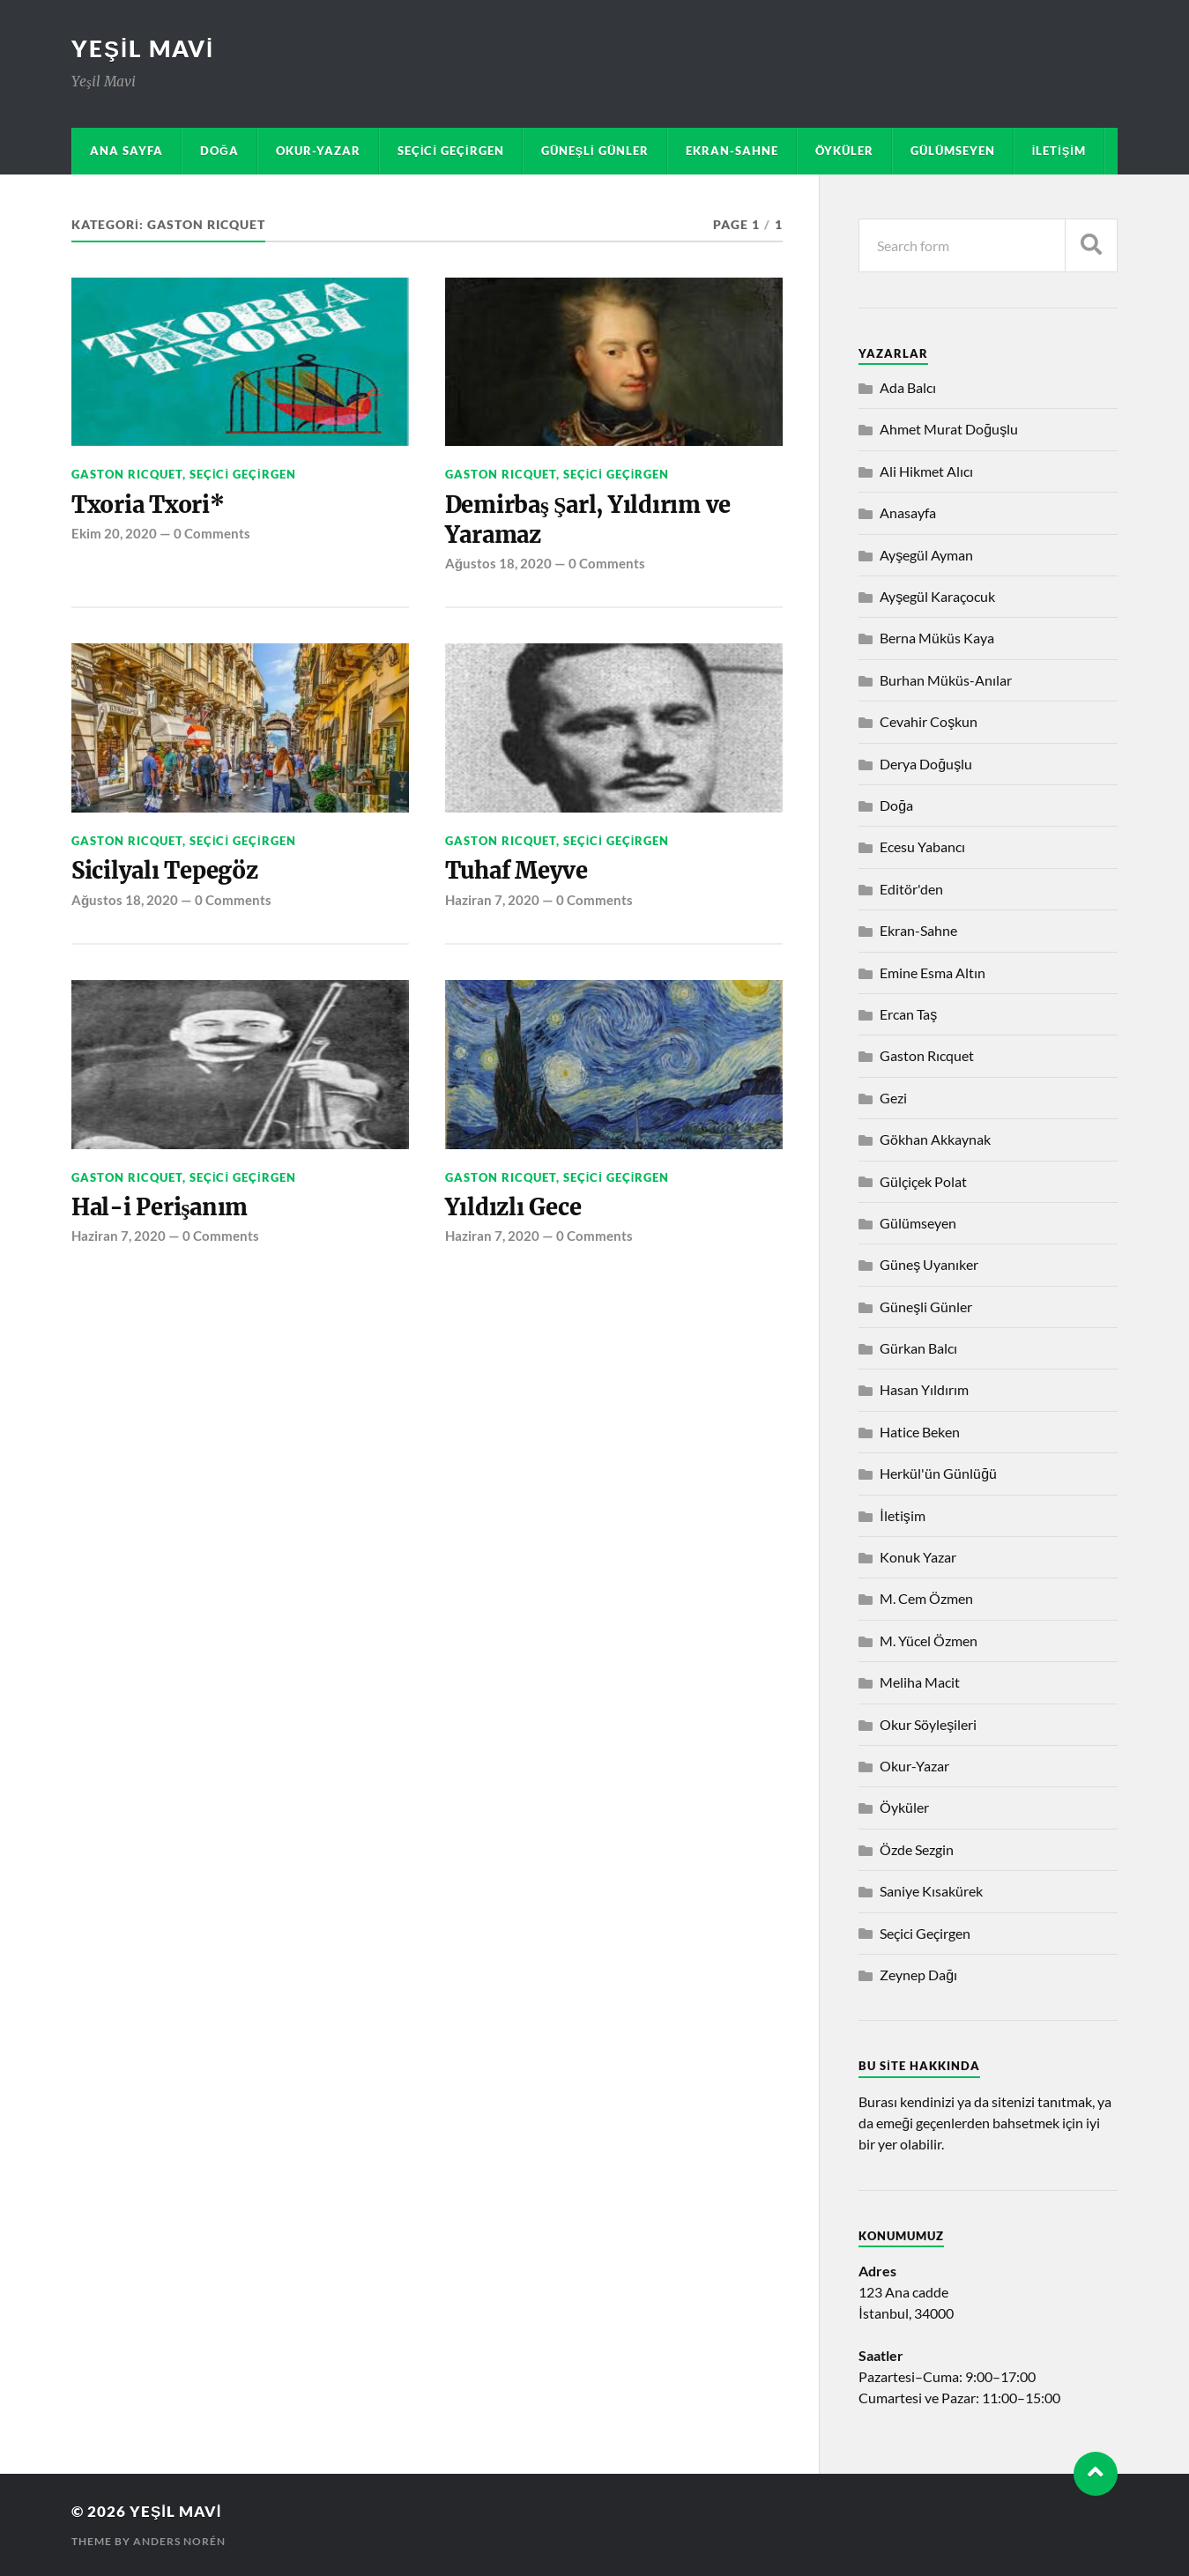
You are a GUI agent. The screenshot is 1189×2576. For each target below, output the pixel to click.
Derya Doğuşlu (926, 763)
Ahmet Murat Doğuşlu (949, 428)
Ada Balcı (908, 387)
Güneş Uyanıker (929, 1264)
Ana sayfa (126, 151)
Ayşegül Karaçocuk (937, 596)
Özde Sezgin (917, 1849)
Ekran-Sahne (732, 151)
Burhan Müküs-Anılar (946, 680)
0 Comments (212, 533)
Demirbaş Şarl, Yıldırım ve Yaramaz (589, 520)
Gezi (893, 1097)
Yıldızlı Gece (513, 1208)
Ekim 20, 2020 (114, 533)
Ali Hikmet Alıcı (926, 471)
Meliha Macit (920, 1682)
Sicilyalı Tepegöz (165, 871)
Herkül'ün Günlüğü (938, 1473)
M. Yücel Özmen (928, 1640)
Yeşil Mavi (142, 48)
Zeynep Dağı (918, 1974)
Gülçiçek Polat (923, 1181)
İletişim (1059, 151)
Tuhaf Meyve (517, 871)
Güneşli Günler (595, 151)
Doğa (219, 151)
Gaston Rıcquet (126, 474)
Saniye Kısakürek (931, 1890)
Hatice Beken (920, 1431)
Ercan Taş (908, 1014)
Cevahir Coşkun (928, 721)
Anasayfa (908, 512)
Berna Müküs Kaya (937, 637)
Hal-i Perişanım (160, 1208)
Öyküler (844, 151)
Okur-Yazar (318, 151)
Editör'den (911, 888)
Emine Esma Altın (932, 972)
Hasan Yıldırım (924, 1389)
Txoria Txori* (149, 505)
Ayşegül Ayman (926, 554)
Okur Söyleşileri (928, 1724)
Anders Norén (179, 2541)
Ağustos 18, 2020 (498, 564)
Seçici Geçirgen (451, 151)
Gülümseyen (952, 151)
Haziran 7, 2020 (492, 900)
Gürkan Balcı (918, 1348)
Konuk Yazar (918, 1556)
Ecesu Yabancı (922, 846)
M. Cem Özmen (926, 1598)
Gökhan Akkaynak (935, 1139)
